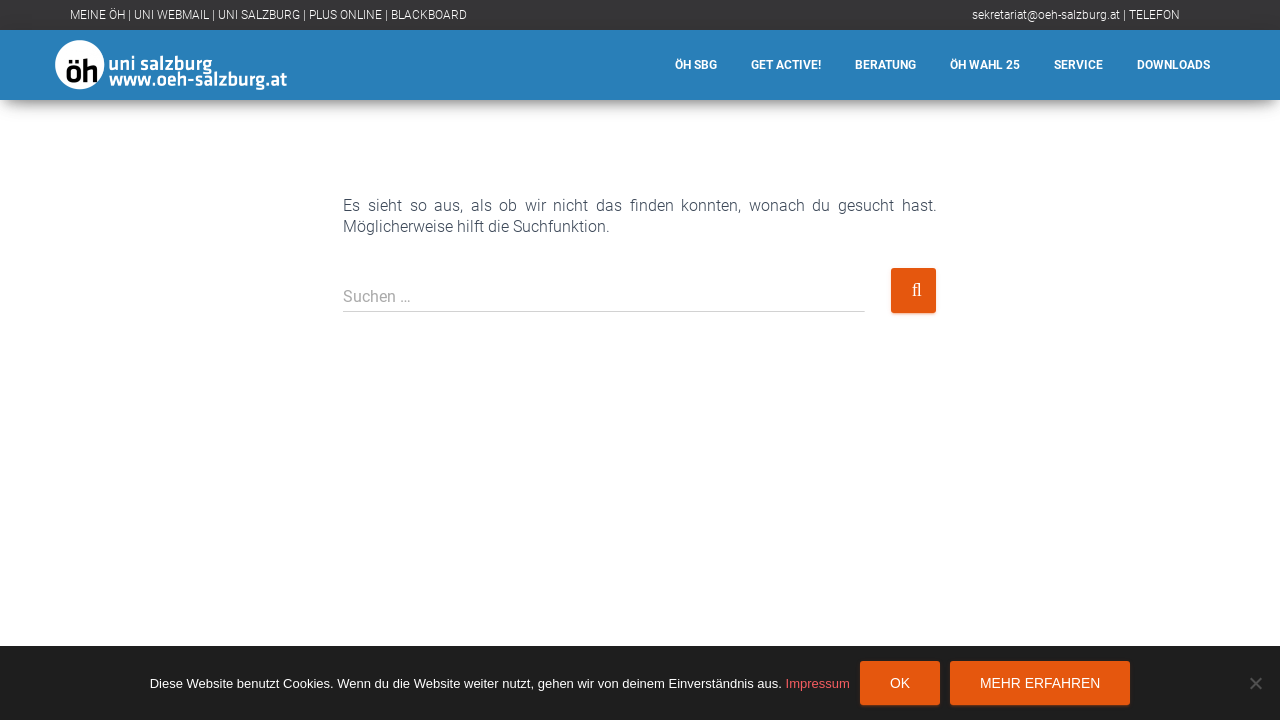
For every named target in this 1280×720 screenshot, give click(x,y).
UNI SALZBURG (259, 15)
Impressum (818, 683)
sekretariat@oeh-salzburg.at (1046, 15)
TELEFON (1154, 15)
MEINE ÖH (97, 15)
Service (1078, 65)
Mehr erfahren (1040, 683)
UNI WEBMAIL (171, 15)
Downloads (1173, 65)
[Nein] (1255, 683)
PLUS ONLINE (345, 15)
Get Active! (786, 65)
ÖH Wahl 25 (985, 65)
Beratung (885, 65)
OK (900, 683)
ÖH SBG (696, 65)
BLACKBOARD (429, 15)
